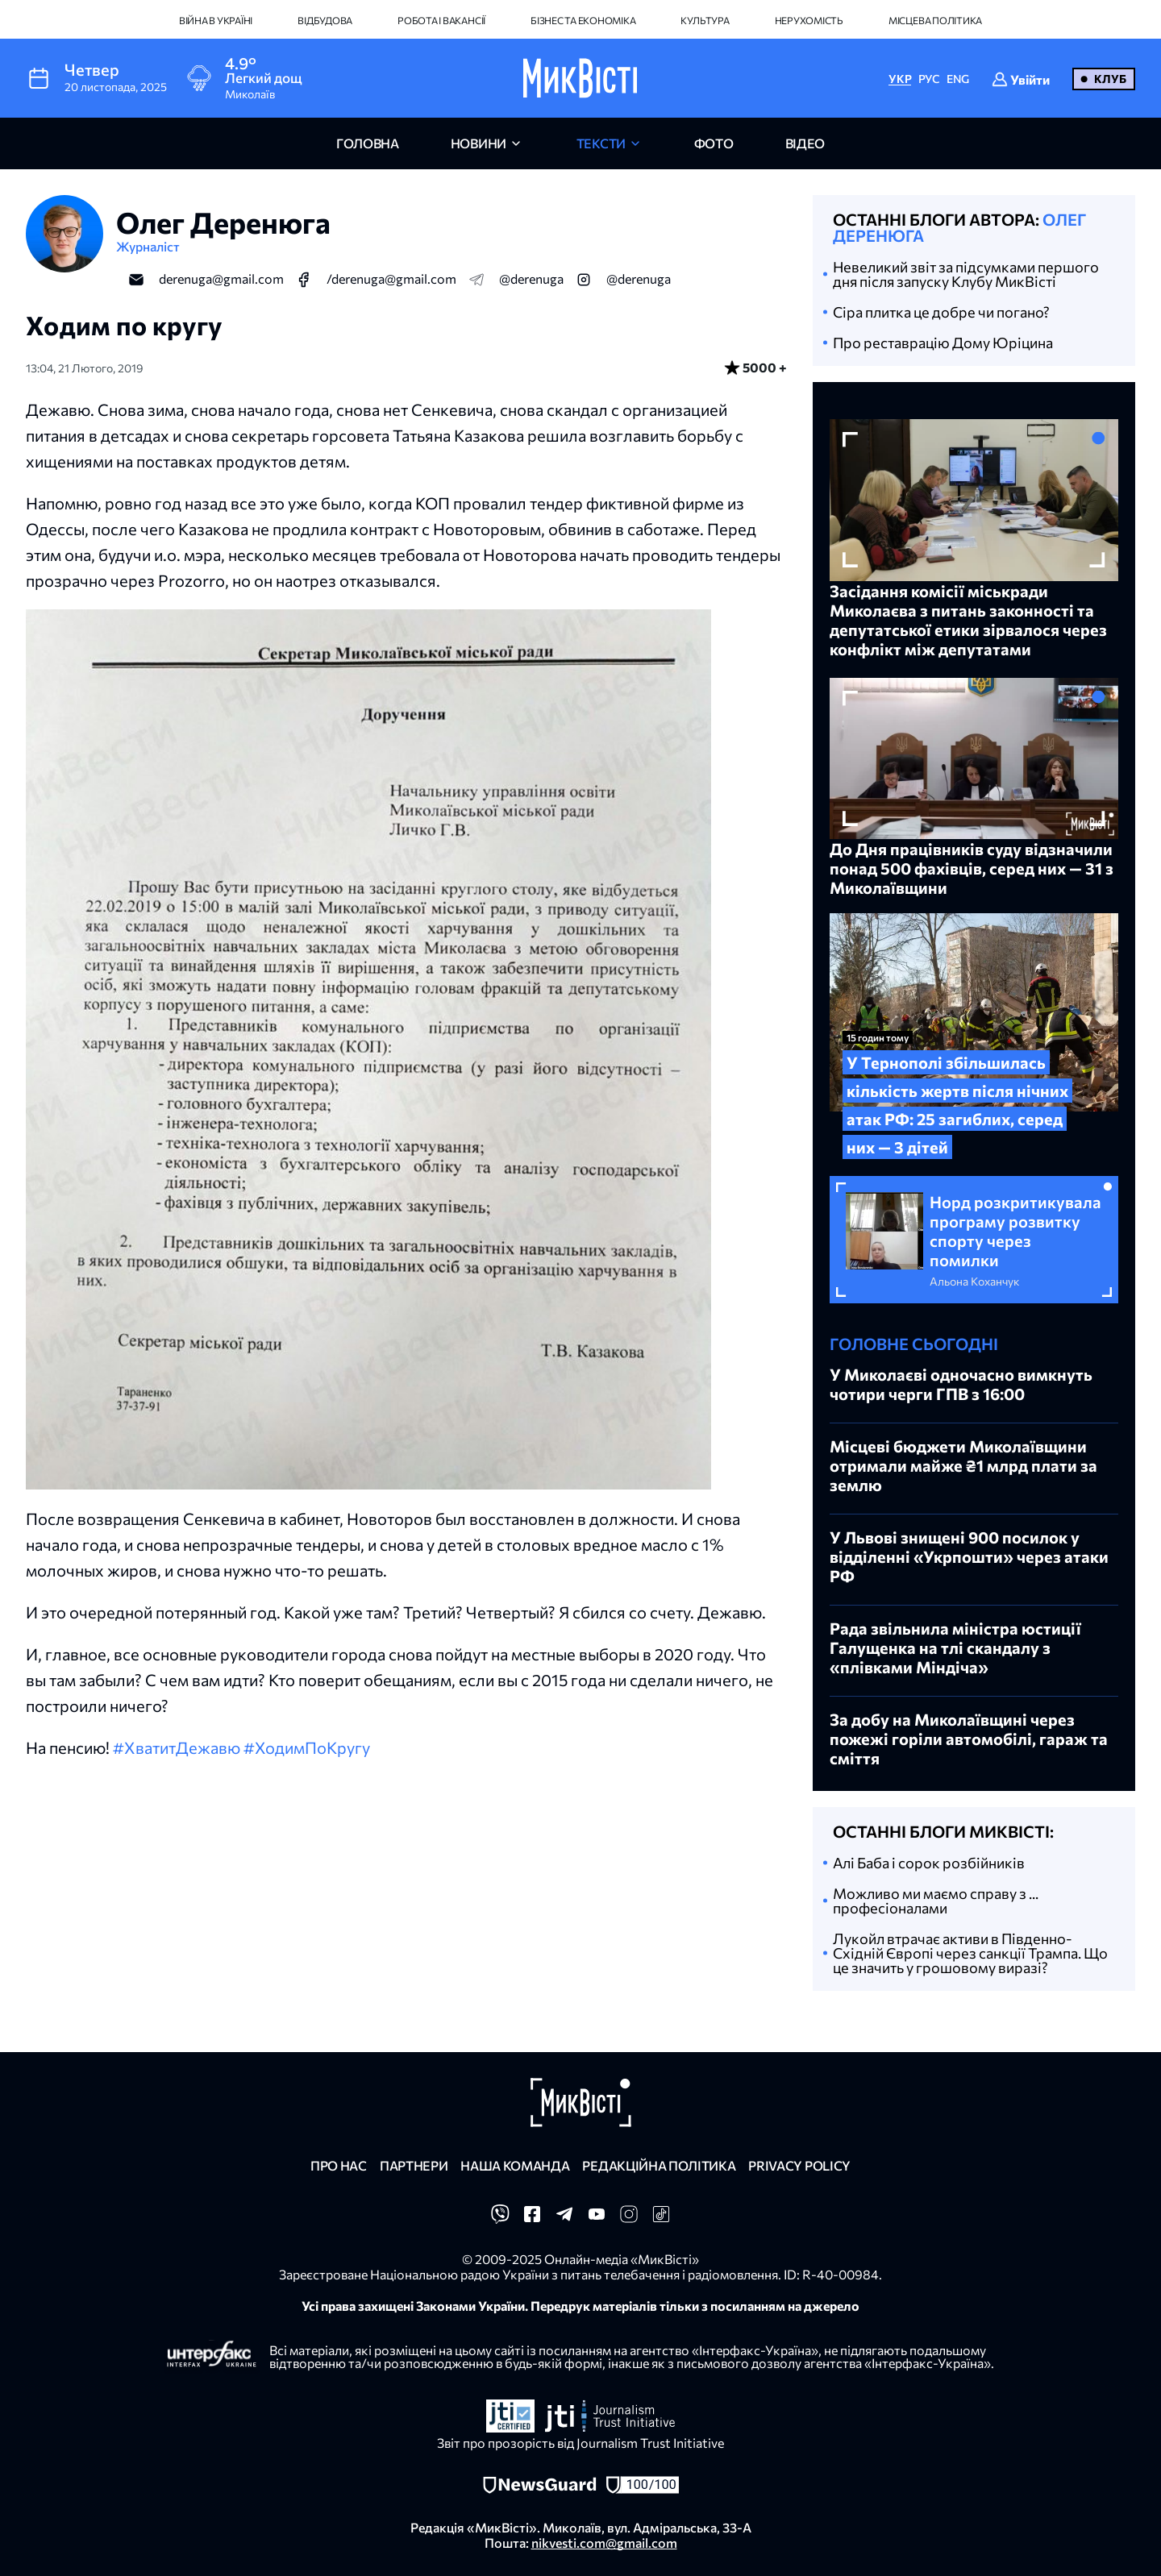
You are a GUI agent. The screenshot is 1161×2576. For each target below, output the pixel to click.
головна (367, 143)
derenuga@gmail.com (221, 278)
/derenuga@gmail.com (391, 278)
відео (805, 143)
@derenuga (531, 278)
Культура (704, 20)
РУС (929, 78)
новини (478, 143)
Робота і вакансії (441, 20)
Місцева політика (935, 20)
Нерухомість (809, 20)
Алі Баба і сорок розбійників (929, 1863)
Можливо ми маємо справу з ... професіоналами (935, 1900)
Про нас (338, 2165)
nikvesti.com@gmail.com (604, 2542)
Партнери (413, 2165)
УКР (899, 78)
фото (714, 143)
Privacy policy (799, 2165)
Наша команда (514, 2165)
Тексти (601, 143)
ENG (958, 78)
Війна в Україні (215, 20)
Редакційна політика (658, 2165)
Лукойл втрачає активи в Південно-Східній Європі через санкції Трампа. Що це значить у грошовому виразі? (970, 1953)
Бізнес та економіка (583, 20)
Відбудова (325, 20)
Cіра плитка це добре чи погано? (941, 312)
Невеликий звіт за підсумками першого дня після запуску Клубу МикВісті (966, 274)
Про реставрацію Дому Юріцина (943, 342)
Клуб (1110, 78)
